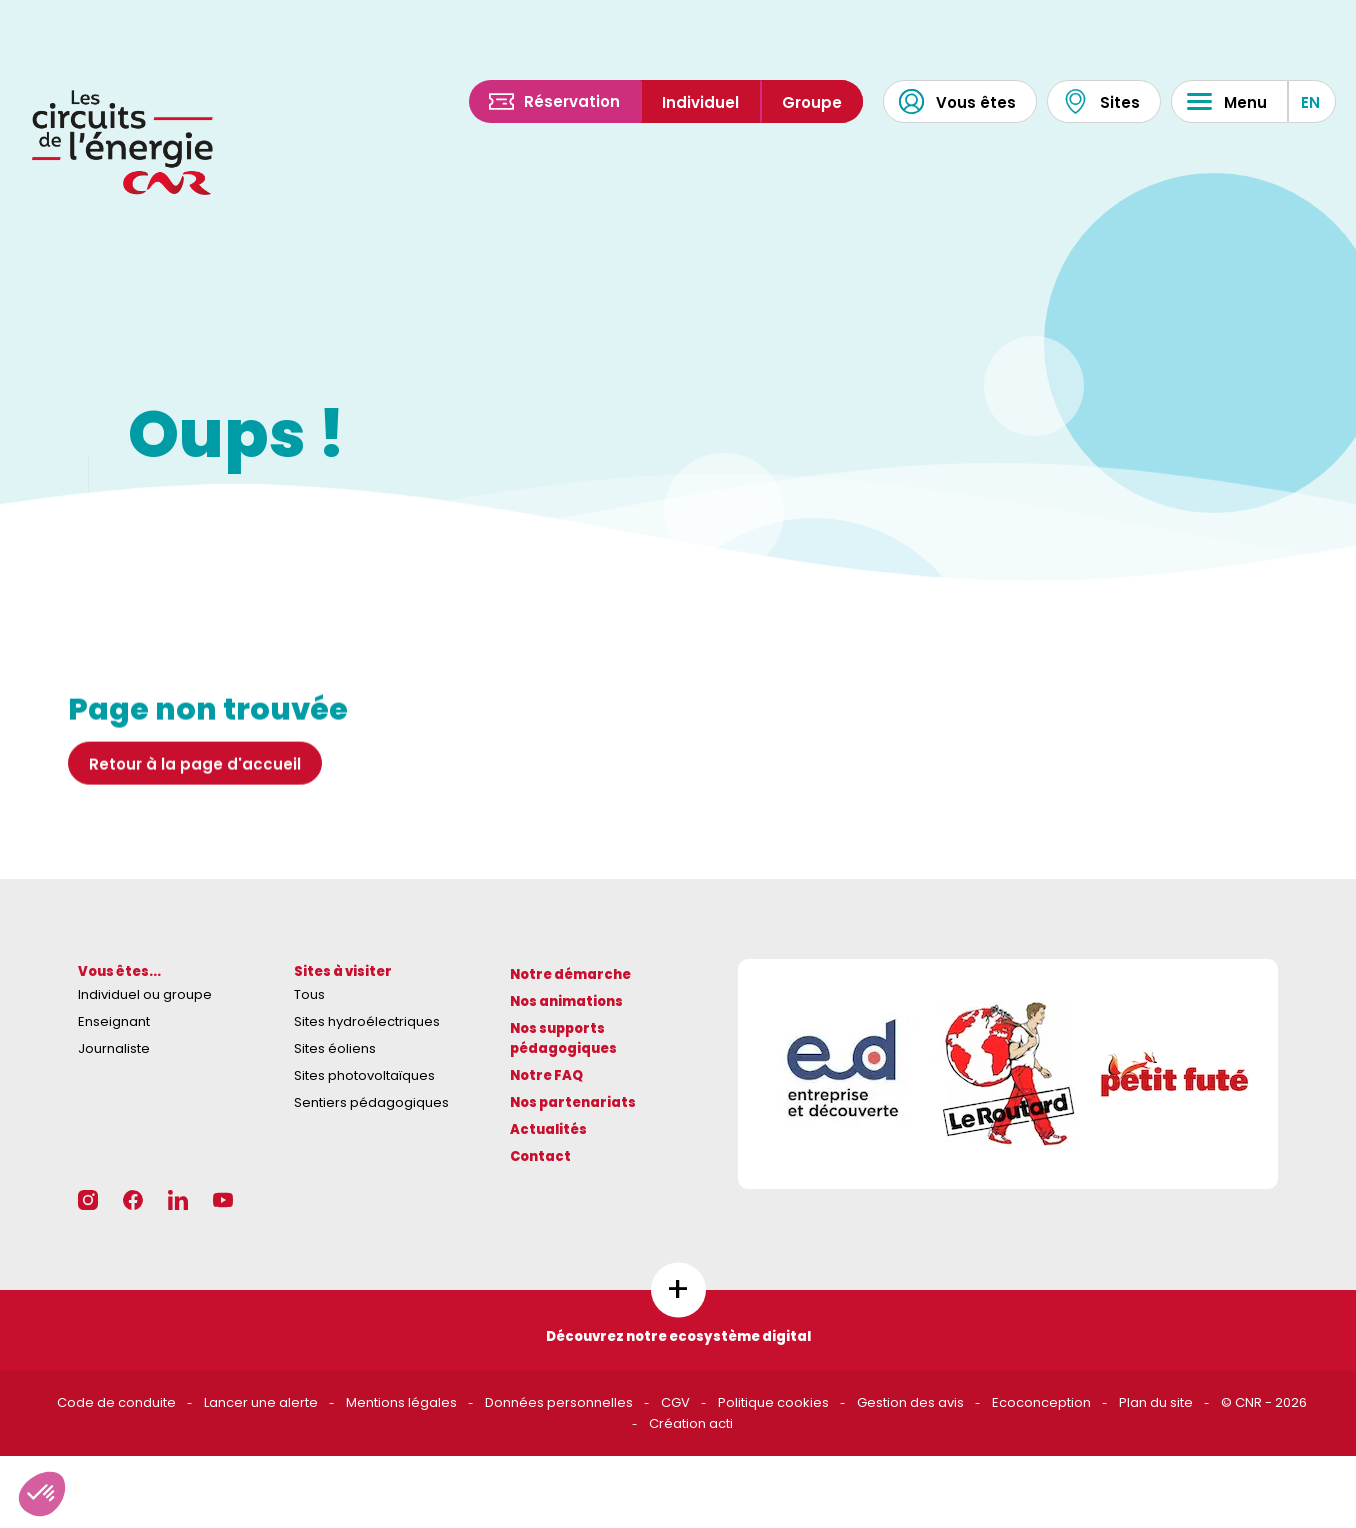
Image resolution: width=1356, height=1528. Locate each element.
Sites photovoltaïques (364, 1075)
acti (721, 1423)
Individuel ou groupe (145, 994)
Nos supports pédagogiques (563, 1039)
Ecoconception (1041, 1402)
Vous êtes (957, 101)
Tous (309, 994)
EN (1310, 102)
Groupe (812, 102)
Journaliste (114, 1048)
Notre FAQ (546, 1075)
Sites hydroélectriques (367, 1021)
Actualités (548, 1129)
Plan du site (1156, 1402)
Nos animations (566, 1001)
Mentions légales (401, 1402)
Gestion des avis (910, 1402)
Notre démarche (570, 974)
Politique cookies (773, 1402)
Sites (1101, 101)
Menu (1227, 101)
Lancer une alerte (261, 1402)
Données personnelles (559, 1402)
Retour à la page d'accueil (195, 769)
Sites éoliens (335, 1048)
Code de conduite (116, 1402)
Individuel (700, 102)
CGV (675, 1402)
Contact (540, 1156)
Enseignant (114, 1021)
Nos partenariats (573, 1102)
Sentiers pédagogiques (371, 1102)
